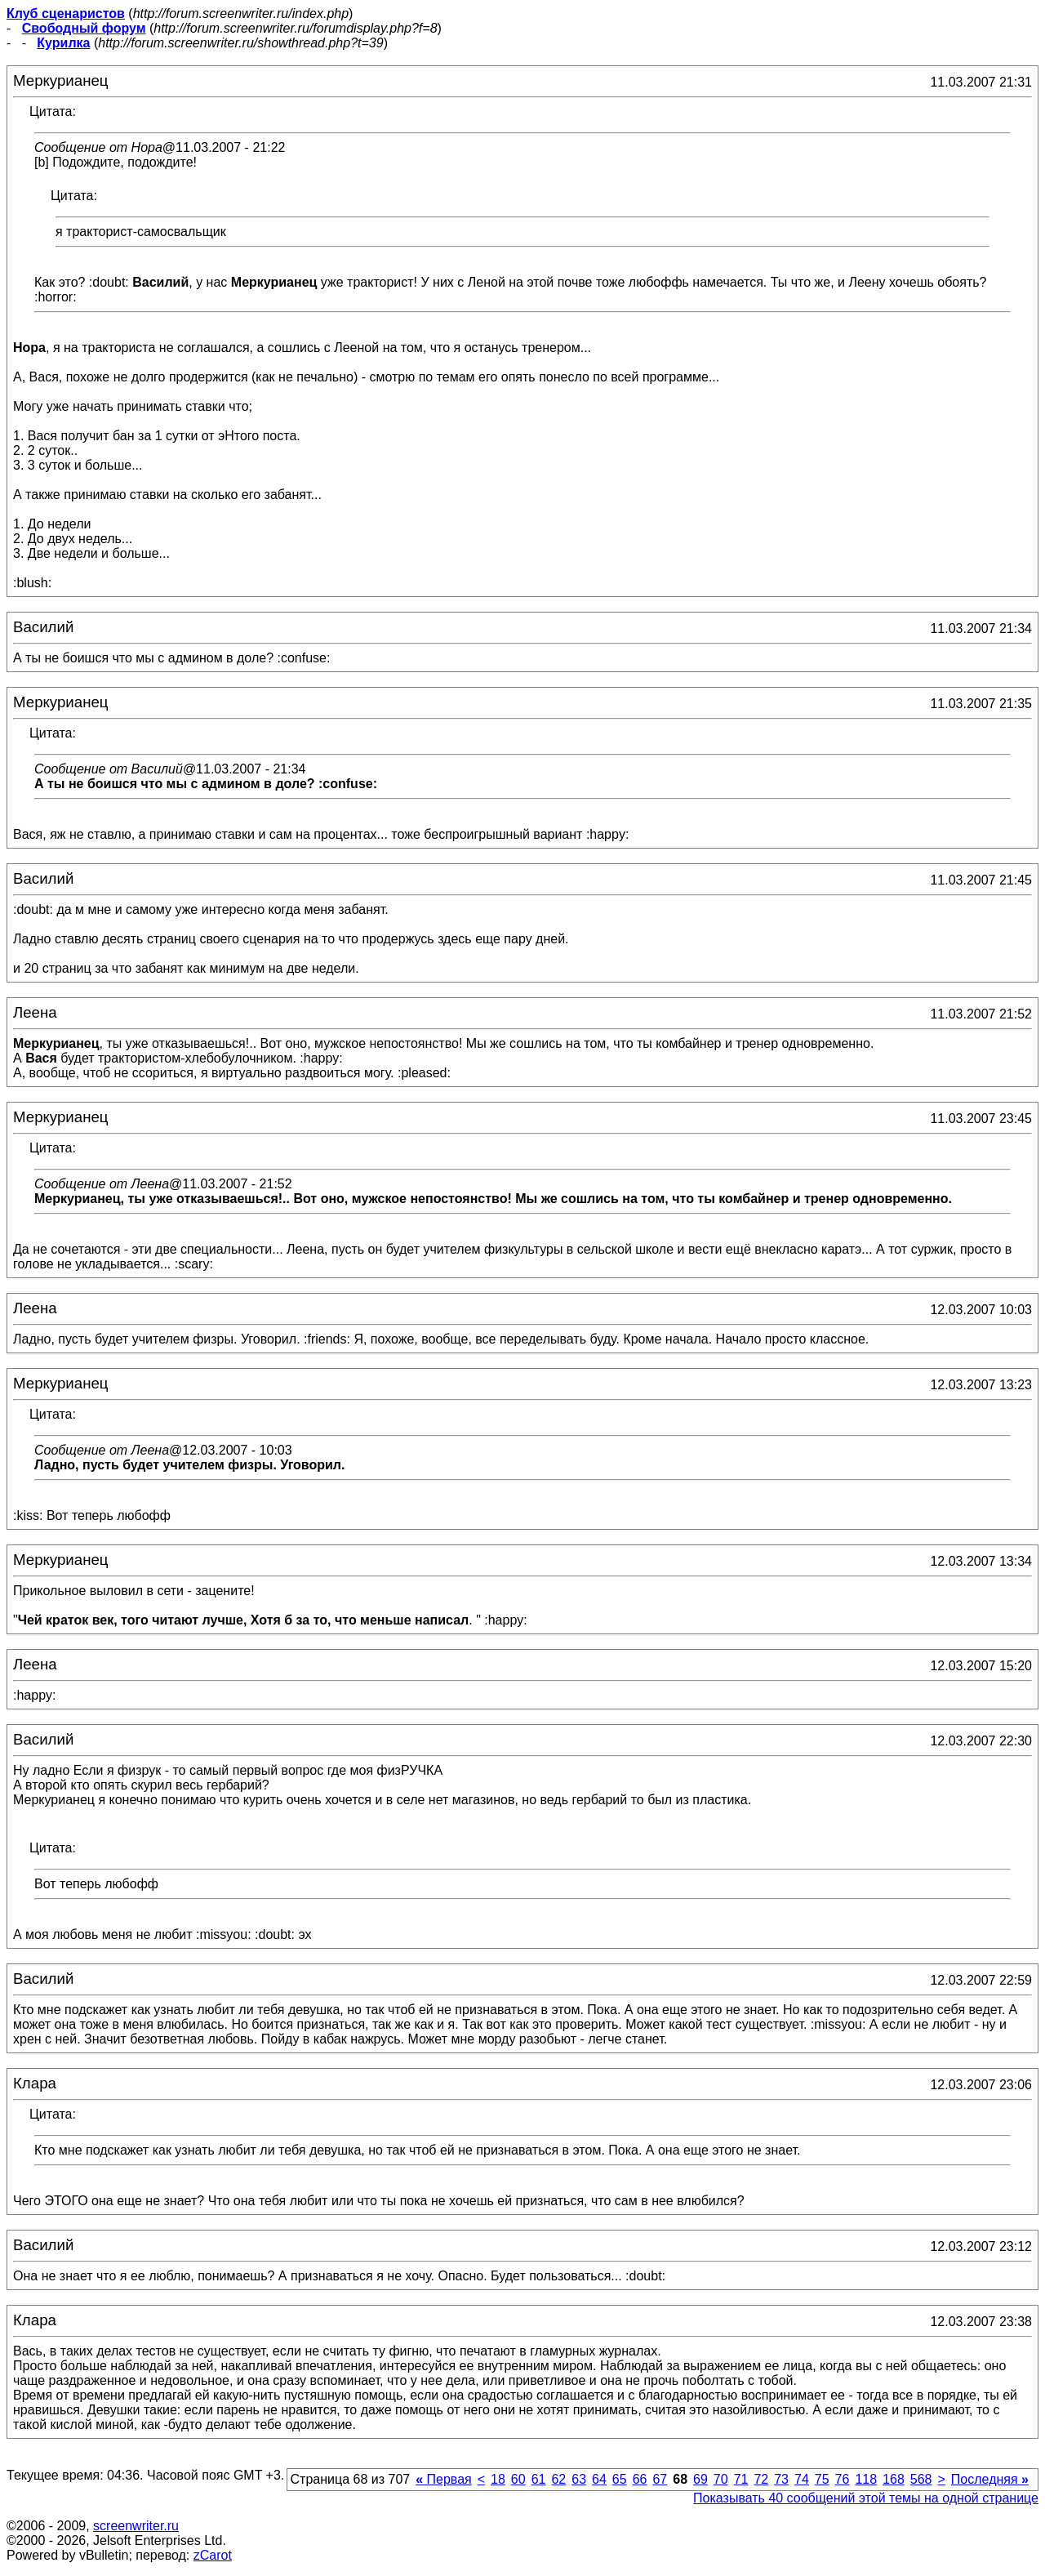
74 (801, 2479)
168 (894, 2479)
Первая (444, 2479)
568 (921, 2479)
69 (700, 2479)
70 (721, 2479)
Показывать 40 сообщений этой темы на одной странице (865, 2498)
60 (518, 2479)
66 (640, 2479)
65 (619, 2479)
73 (781, 2479)
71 (741, 2479)
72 (761, 2479)
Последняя (990, 2479)
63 (578, 2479)
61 (538, 2479)
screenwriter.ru (136, 2526)
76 (842, 2479)
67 (659, 2479)
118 (866, 2479)
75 (822, 2479)
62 (558, 2479)
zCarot (212, 2555)
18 (498, 2479)
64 (599, 2479)
